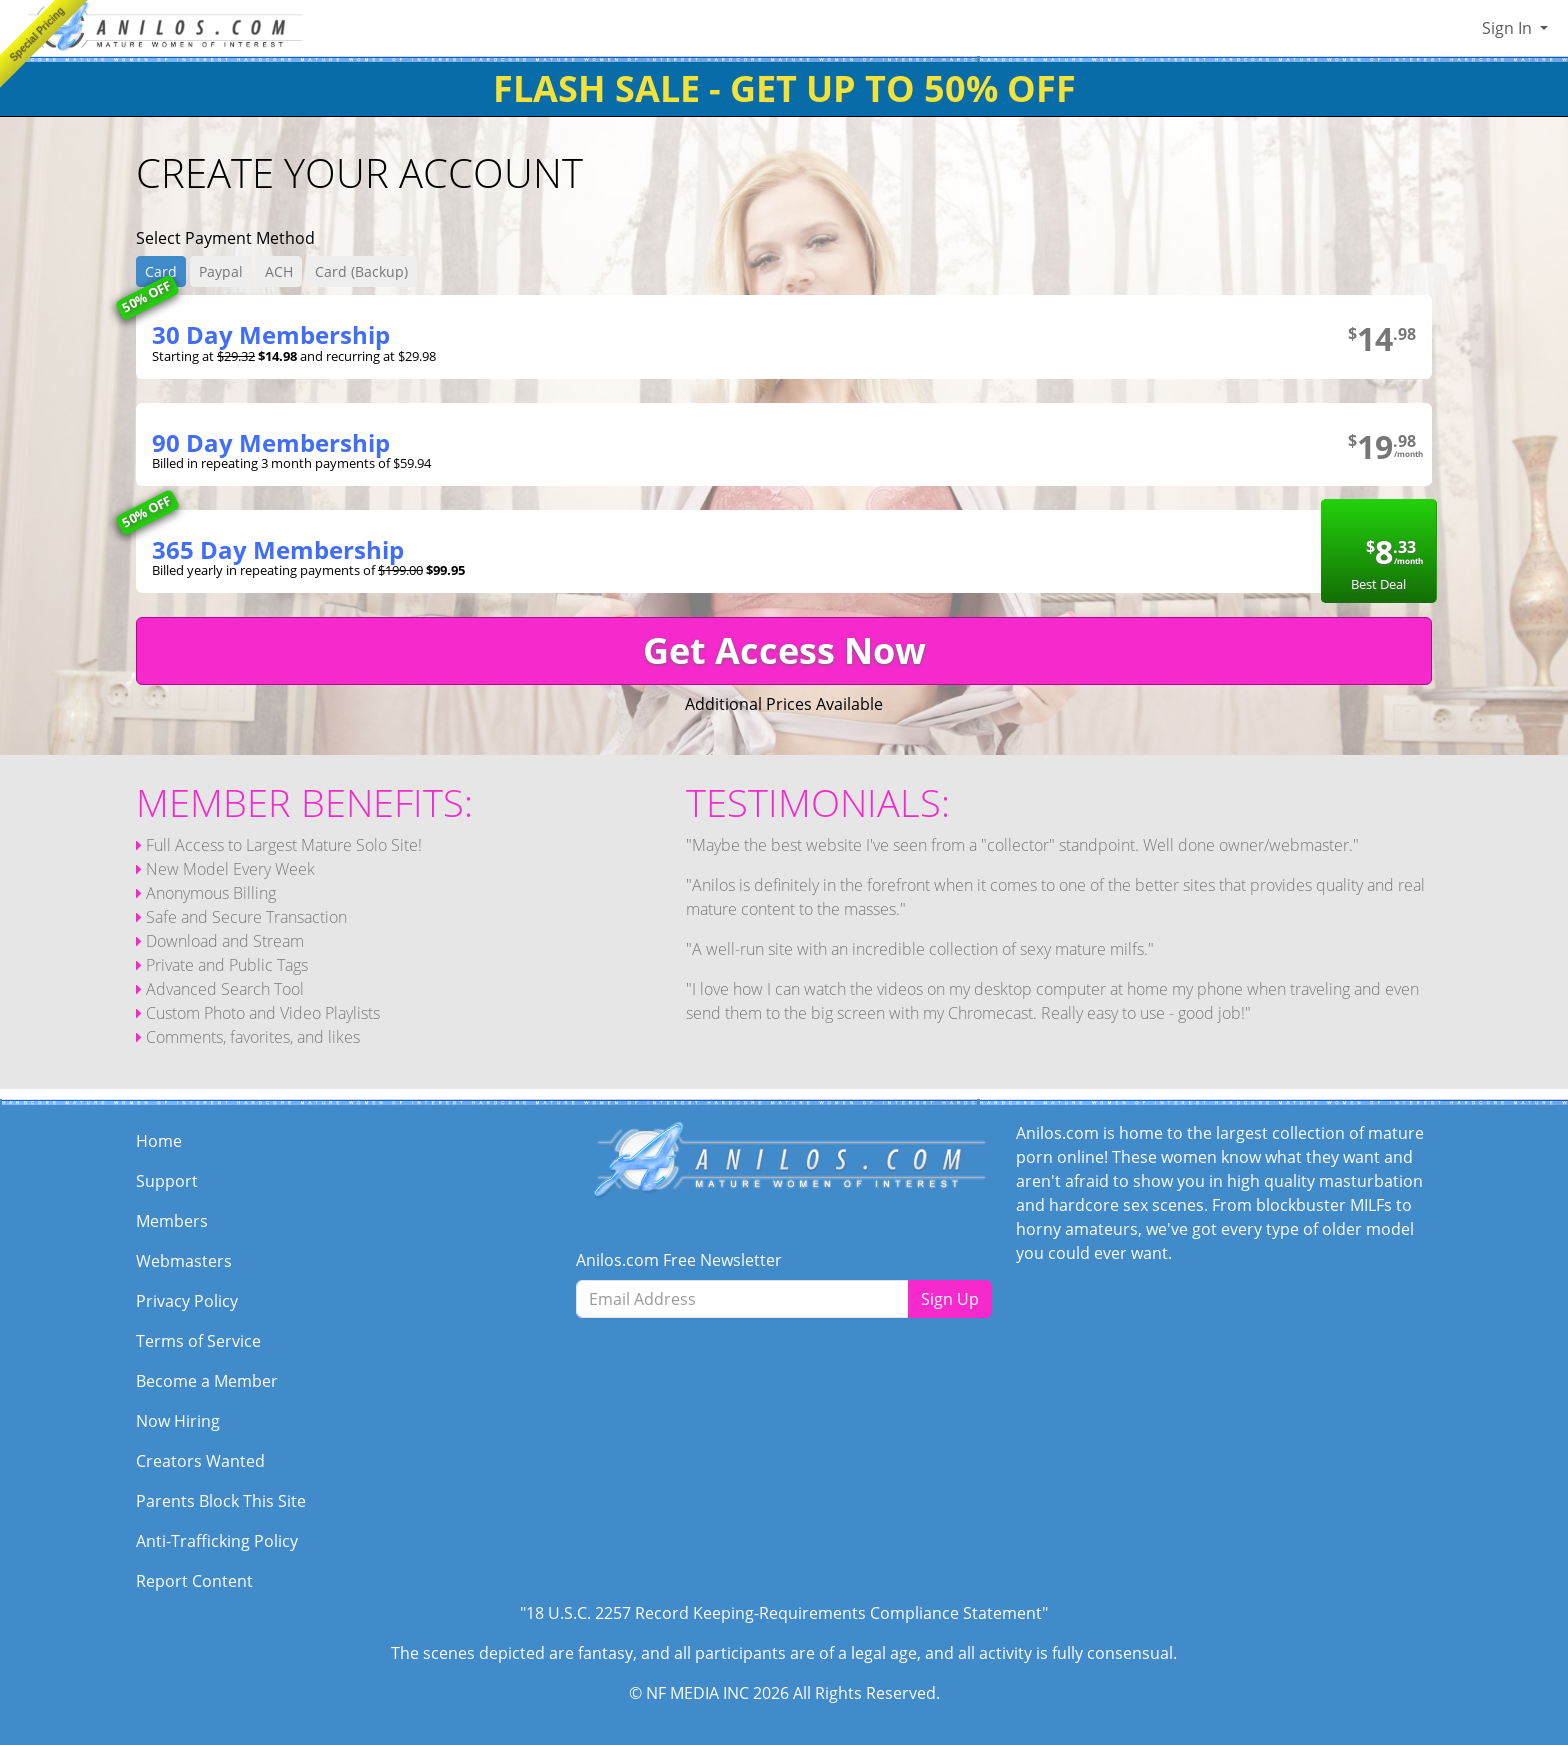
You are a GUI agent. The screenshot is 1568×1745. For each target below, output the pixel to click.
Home (159, 1141)
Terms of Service (198, 1341)
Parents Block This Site (221, 1501)
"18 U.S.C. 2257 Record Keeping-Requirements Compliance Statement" (784, 1613)
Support (167, 1181)
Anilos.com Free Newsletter (679, 1260)
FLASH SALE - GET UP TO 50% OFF (784, 88)
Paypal (221, 271)
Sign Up (950, 1299)
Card (161, 271)
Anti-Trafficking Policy (217, 1541)
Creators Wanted (200, 1461)
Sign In (1509, 28)
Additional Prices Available (784, 704)
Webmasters (184, 1261)
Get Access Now (784, 650)
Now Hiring (178, 1421)
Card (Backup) (361, 271)
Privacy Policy (187, 1301)
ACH (279, 271)
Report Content (194, 1581)
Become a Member (207, 1381)
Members (172, 1221)
